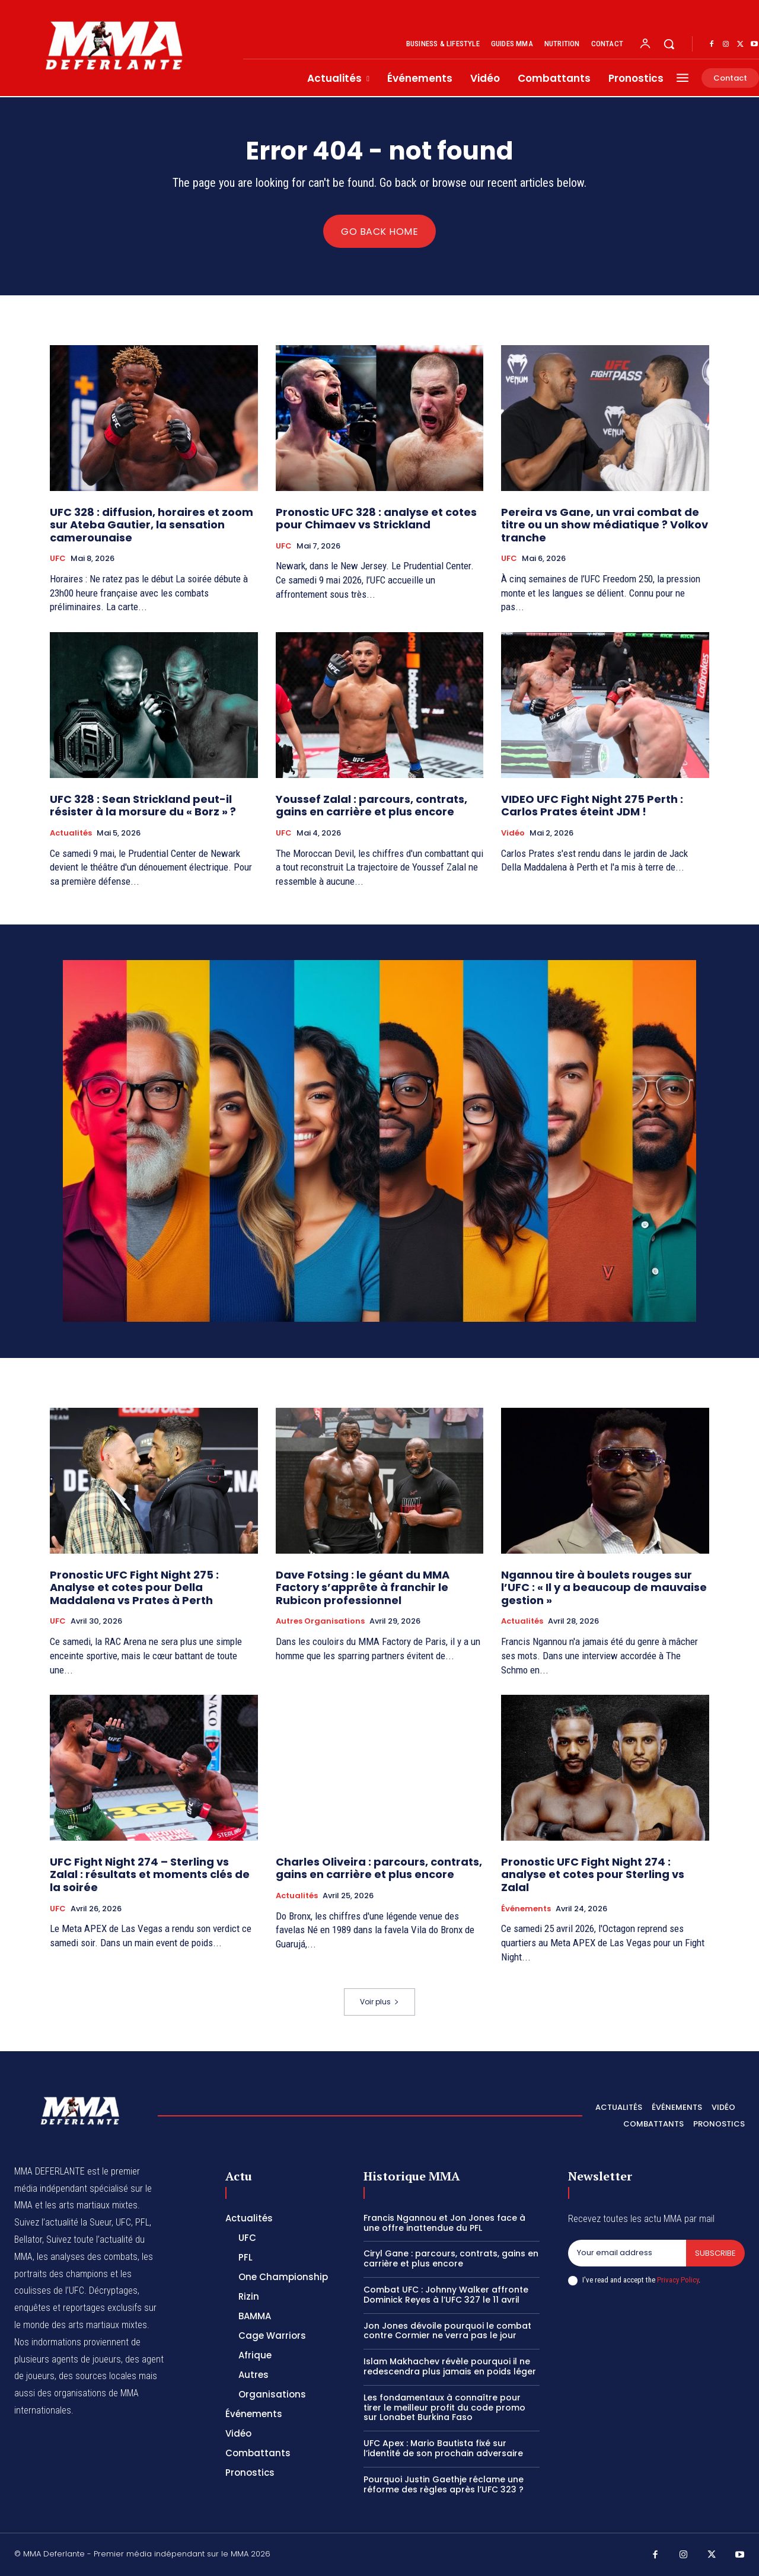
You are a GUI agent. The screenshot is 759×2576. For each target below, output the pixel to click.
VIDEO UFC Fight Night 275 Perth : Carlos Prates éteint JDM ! (592, 806)
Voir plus (379, 2002)
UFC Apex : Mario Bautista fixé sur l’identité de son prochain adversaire (443, 2448)
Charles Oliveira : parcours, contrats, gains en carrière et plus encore (379, 1868)
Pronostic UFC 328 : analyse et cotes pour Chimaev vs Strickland (376, 519)
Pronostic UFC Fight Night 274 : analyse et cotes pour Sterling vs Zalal (592, 1874)
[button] (669, 44)
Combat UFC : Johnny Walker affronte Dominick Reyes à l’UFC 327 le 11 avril (445, 2295)
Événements (526, 1909)
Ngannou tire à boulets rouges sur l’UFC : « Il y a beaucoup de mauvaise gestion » (604, 1587)
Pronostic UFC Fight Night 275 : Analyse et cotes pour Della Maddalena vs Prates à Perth (134, 1587)
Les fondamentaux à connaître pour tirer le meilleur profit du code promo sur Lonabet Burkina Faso (444, 2408)
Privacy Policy (678, 2279)
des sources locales (97, 2375)
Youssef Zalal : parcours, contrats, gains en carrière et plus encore (371, 806)
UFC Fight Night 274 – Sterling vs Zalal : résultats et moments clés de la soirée (150, 1874)
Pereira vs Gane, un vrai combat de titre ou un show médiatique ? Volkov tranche (604, 525)
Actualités (71, 833)
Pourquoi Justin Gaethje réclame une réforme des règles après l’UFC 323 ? (443, 2484)
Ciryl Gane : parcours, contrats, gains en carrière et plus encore (450, 2258)
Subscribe (715, 2253)
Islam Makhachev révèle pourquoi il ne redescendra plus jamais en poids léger (449, 2366)
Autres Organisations (320, 1621)
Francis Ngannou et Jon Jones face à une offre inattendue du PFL (444, 2223)
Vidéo (513, 833)
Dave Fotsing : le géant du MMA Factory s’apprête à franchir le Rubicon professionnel (362, 1587)
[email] (627, 2253)
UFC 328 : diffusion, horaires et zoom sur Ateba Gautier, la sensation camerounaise (151, 525)
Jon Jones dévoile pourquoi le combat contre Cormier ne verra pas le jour (447, 2331)
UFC (58, 558)
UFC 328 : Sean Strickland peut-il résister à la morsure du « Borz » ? (143, 806)
